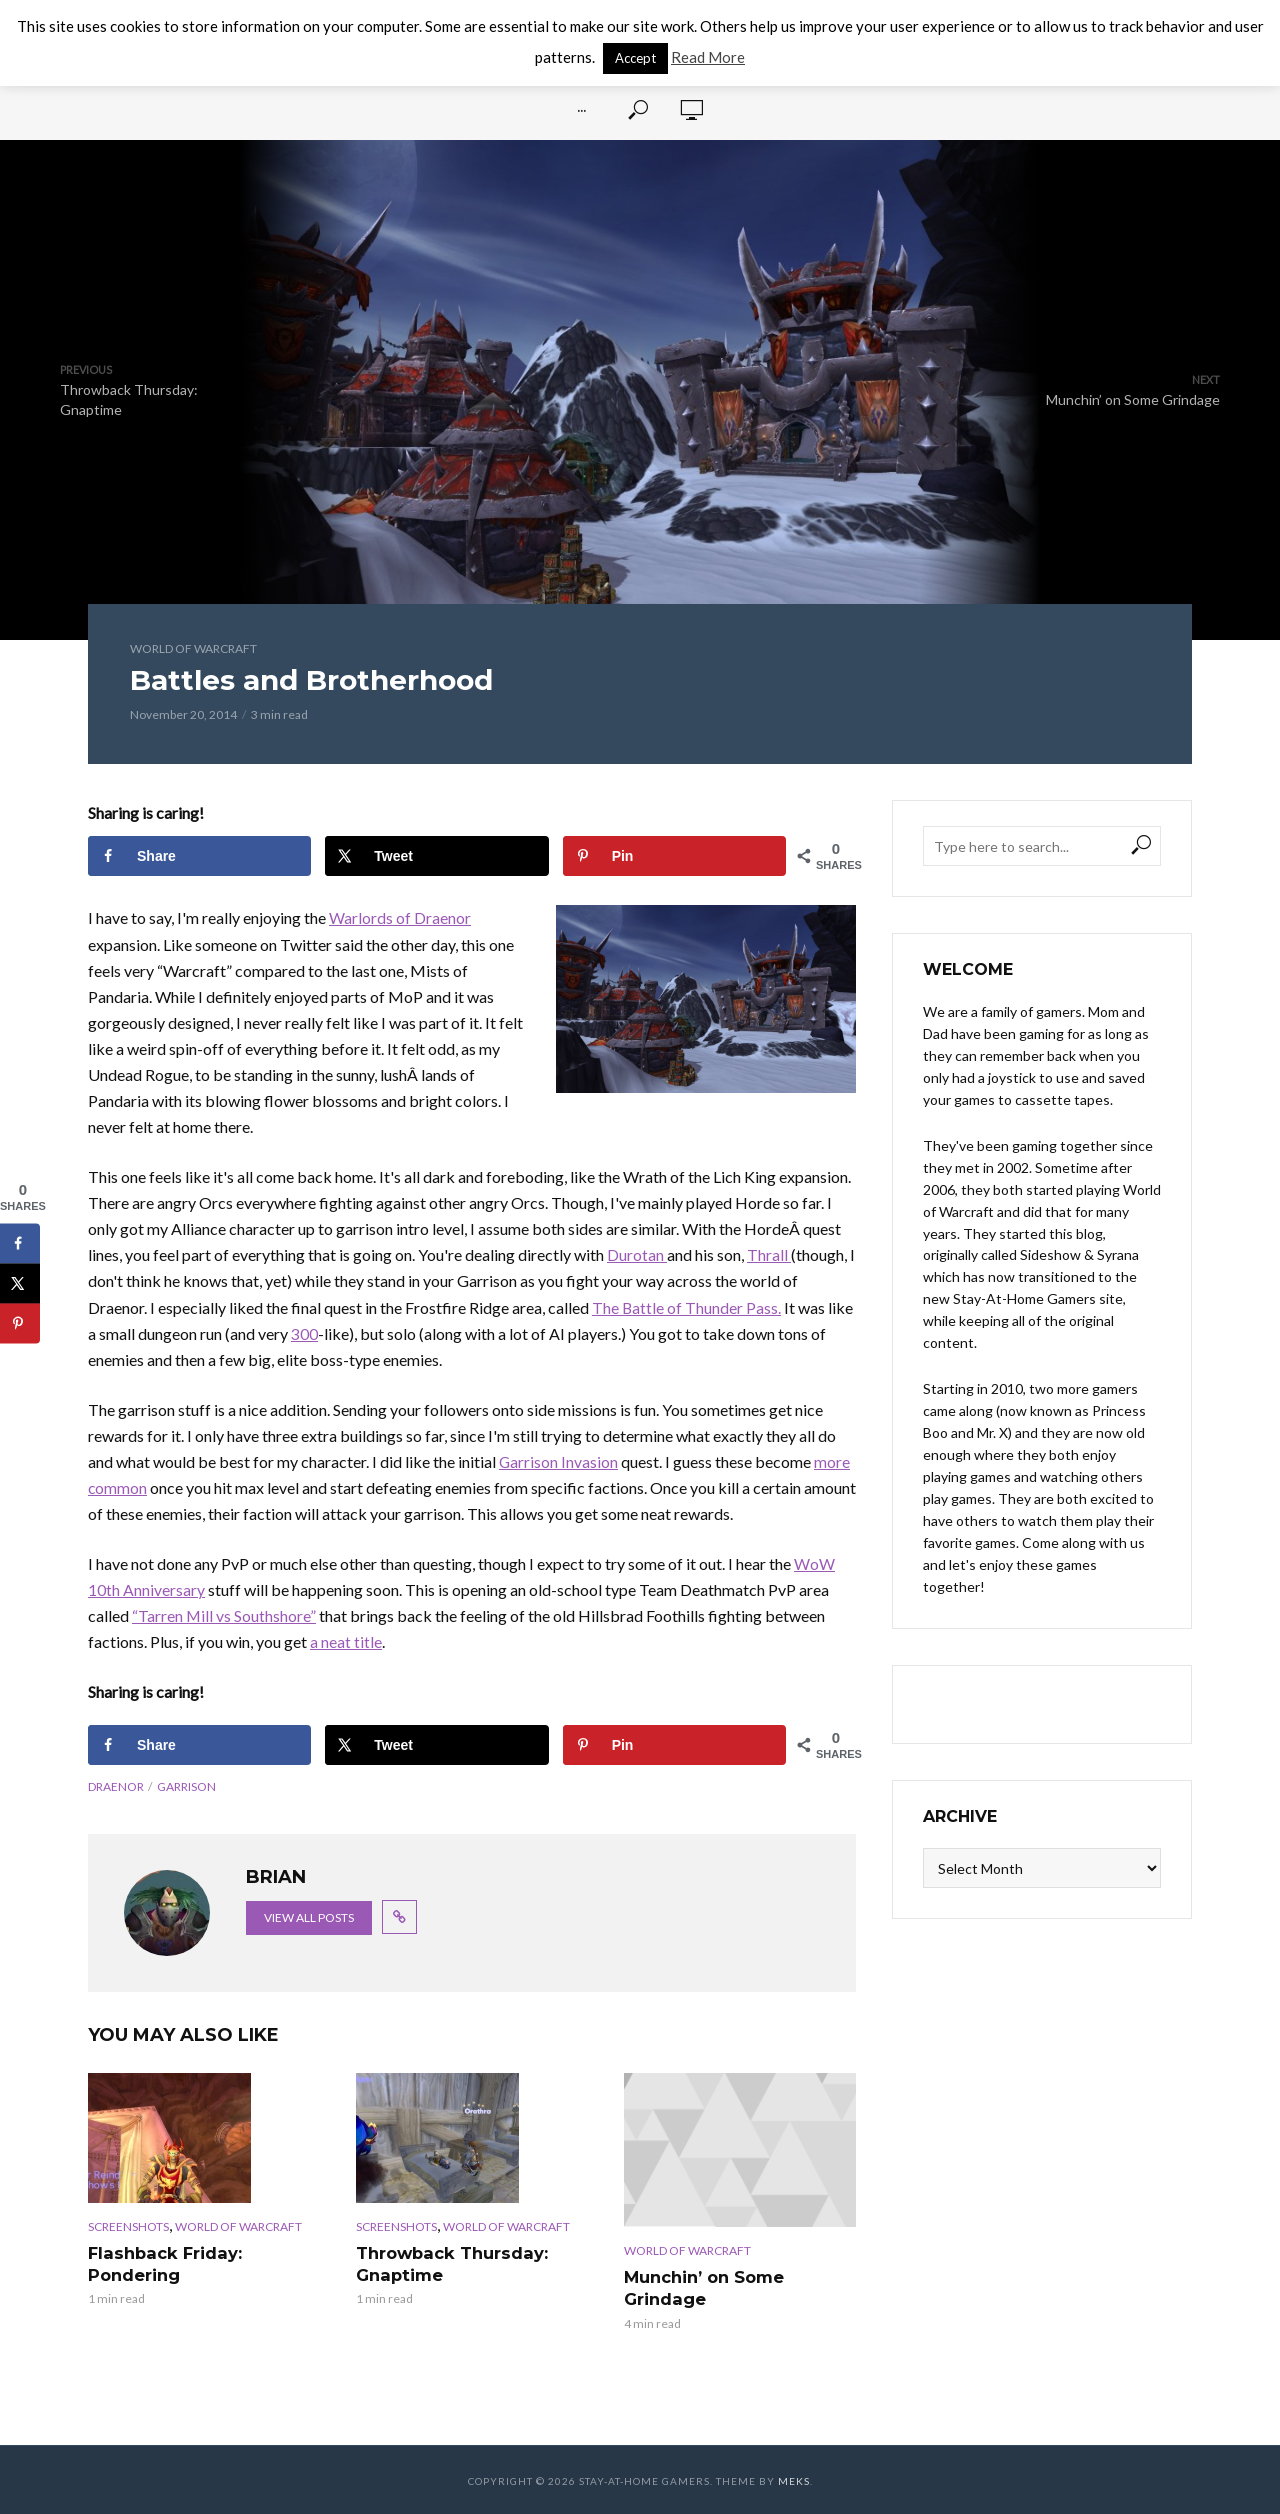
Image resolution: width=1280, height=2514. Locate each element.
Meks (794, 2479)
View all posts (309, 1917)
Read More (708, 57)
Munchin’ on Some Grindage (704, 2287)
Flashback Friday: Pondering (162, 2263)
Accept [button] (635, 58)
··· (581, 110)
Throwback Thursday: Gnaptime (450, 2263)
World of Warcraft (193, 648)
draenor (116, 1786)
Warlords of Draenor (400, 917)
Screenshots (128, 2226)
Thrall (769, 1254)
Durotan (637, 1254)
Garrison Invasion (559, 1461)
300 (304, 1333)
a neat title (346, 1641)
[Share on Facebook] (199, 856)
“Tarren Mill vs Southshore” (224, 1615)
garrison (186, 1786)
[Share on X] (436, 856)
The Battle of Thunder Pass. (687, 1307)
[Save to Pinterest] (674, 856)
